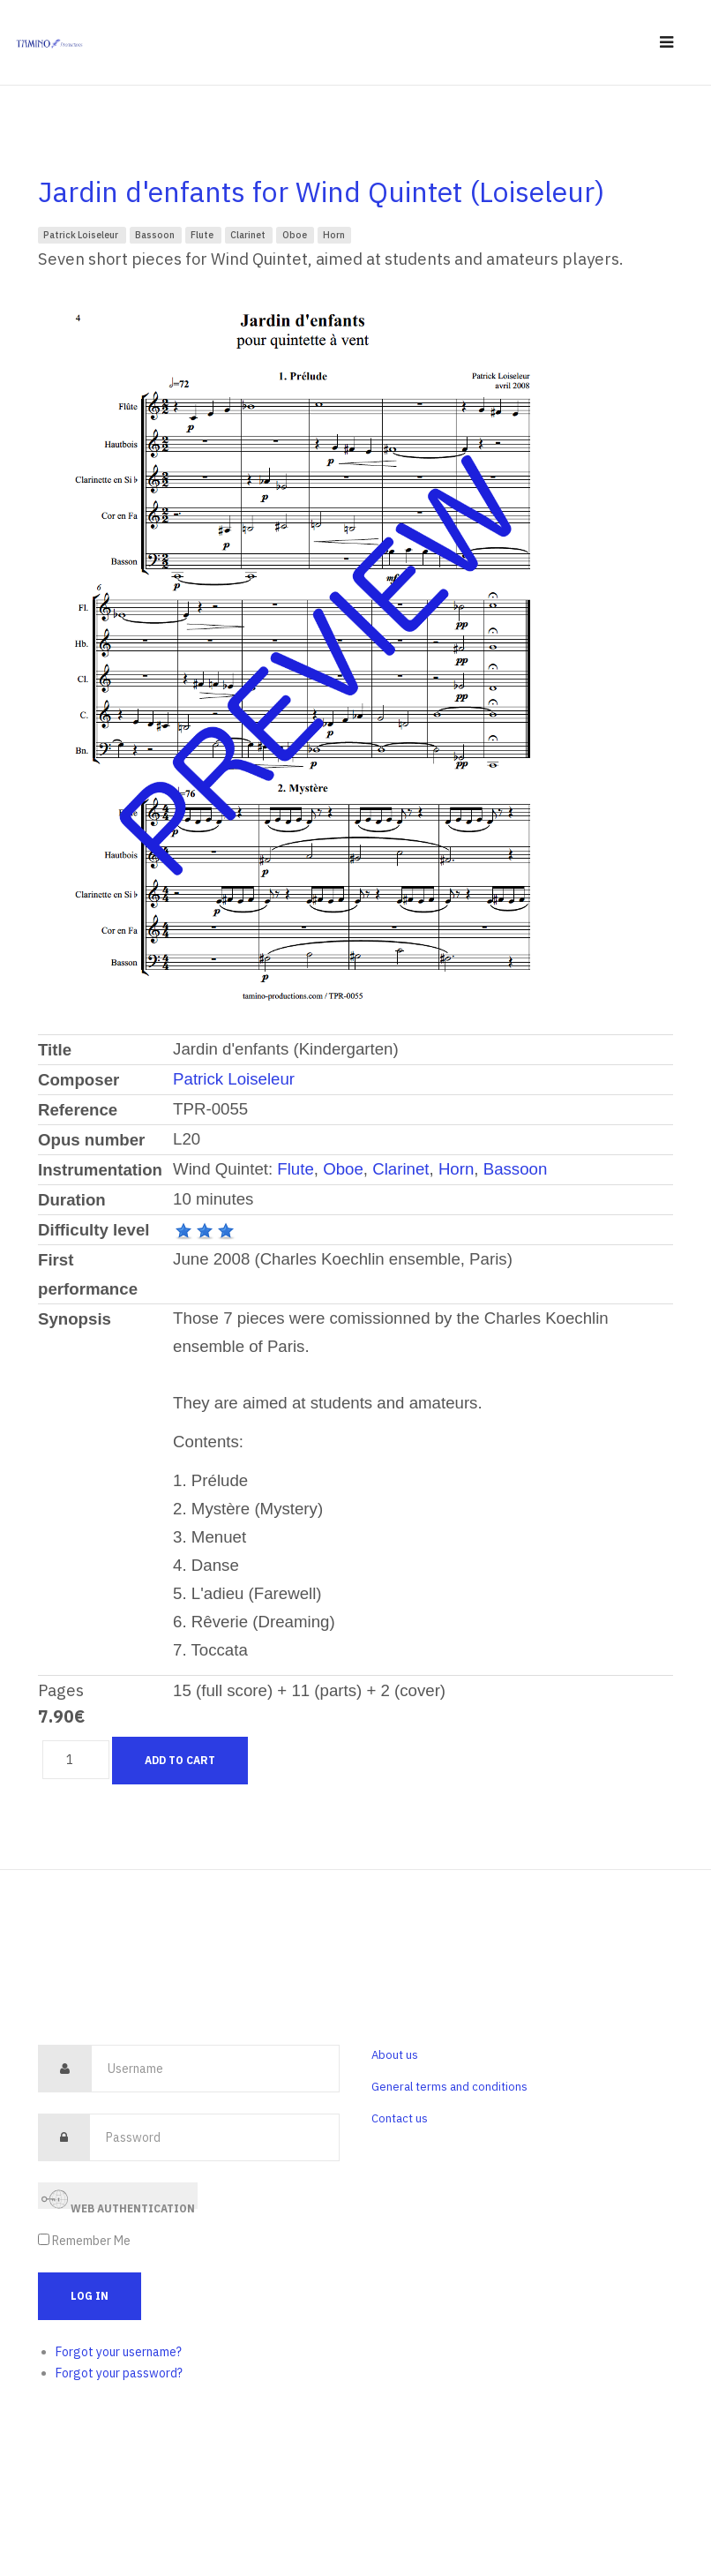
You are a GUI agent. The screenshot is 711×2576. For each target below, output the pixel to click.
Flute (203, 235)
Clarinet (248, 235)
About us (394, 2054)
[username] (215, 2068)
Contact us (399, 2118)
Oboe (295, 235)
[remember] (43, 2239)
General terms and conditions (449, 2086)
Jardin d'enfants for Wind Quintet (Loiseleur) (321, 191)
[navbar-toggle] (666, 42)
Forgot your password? (119, 2373)
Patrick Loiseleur (81, 235)
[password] (214, 2137)
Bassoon (155, 235)
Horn (334, 235)
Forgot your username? (119, 2352)
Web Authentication (118, 2198)
